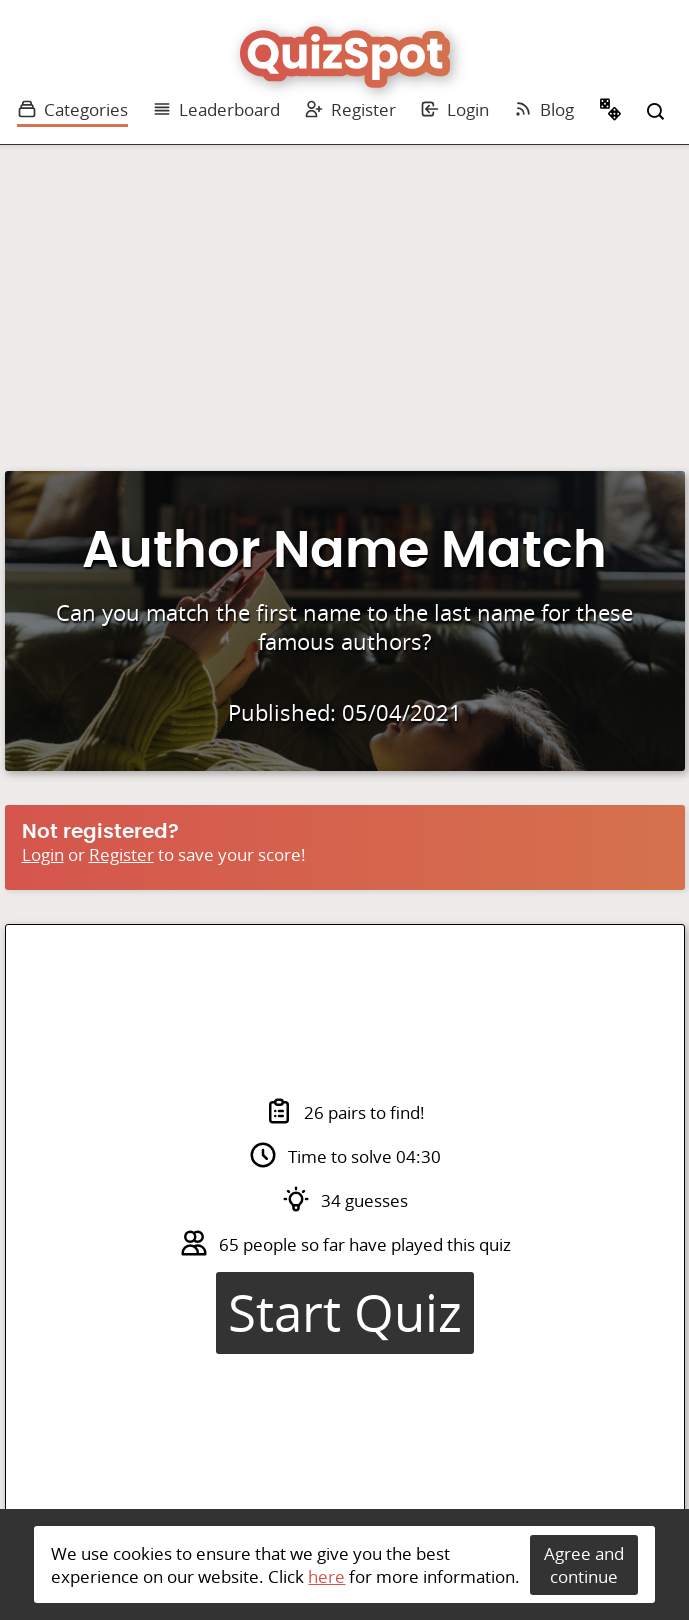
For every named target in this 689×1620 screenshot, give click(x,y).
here (326, 1576)
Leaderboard (216, 109)
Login (454, 109)
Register (350, 109)
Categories (72, 109)
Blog (543, 109)
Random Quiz (611, 112)
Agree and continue (584, 1565)
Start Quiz (345, 1313)
